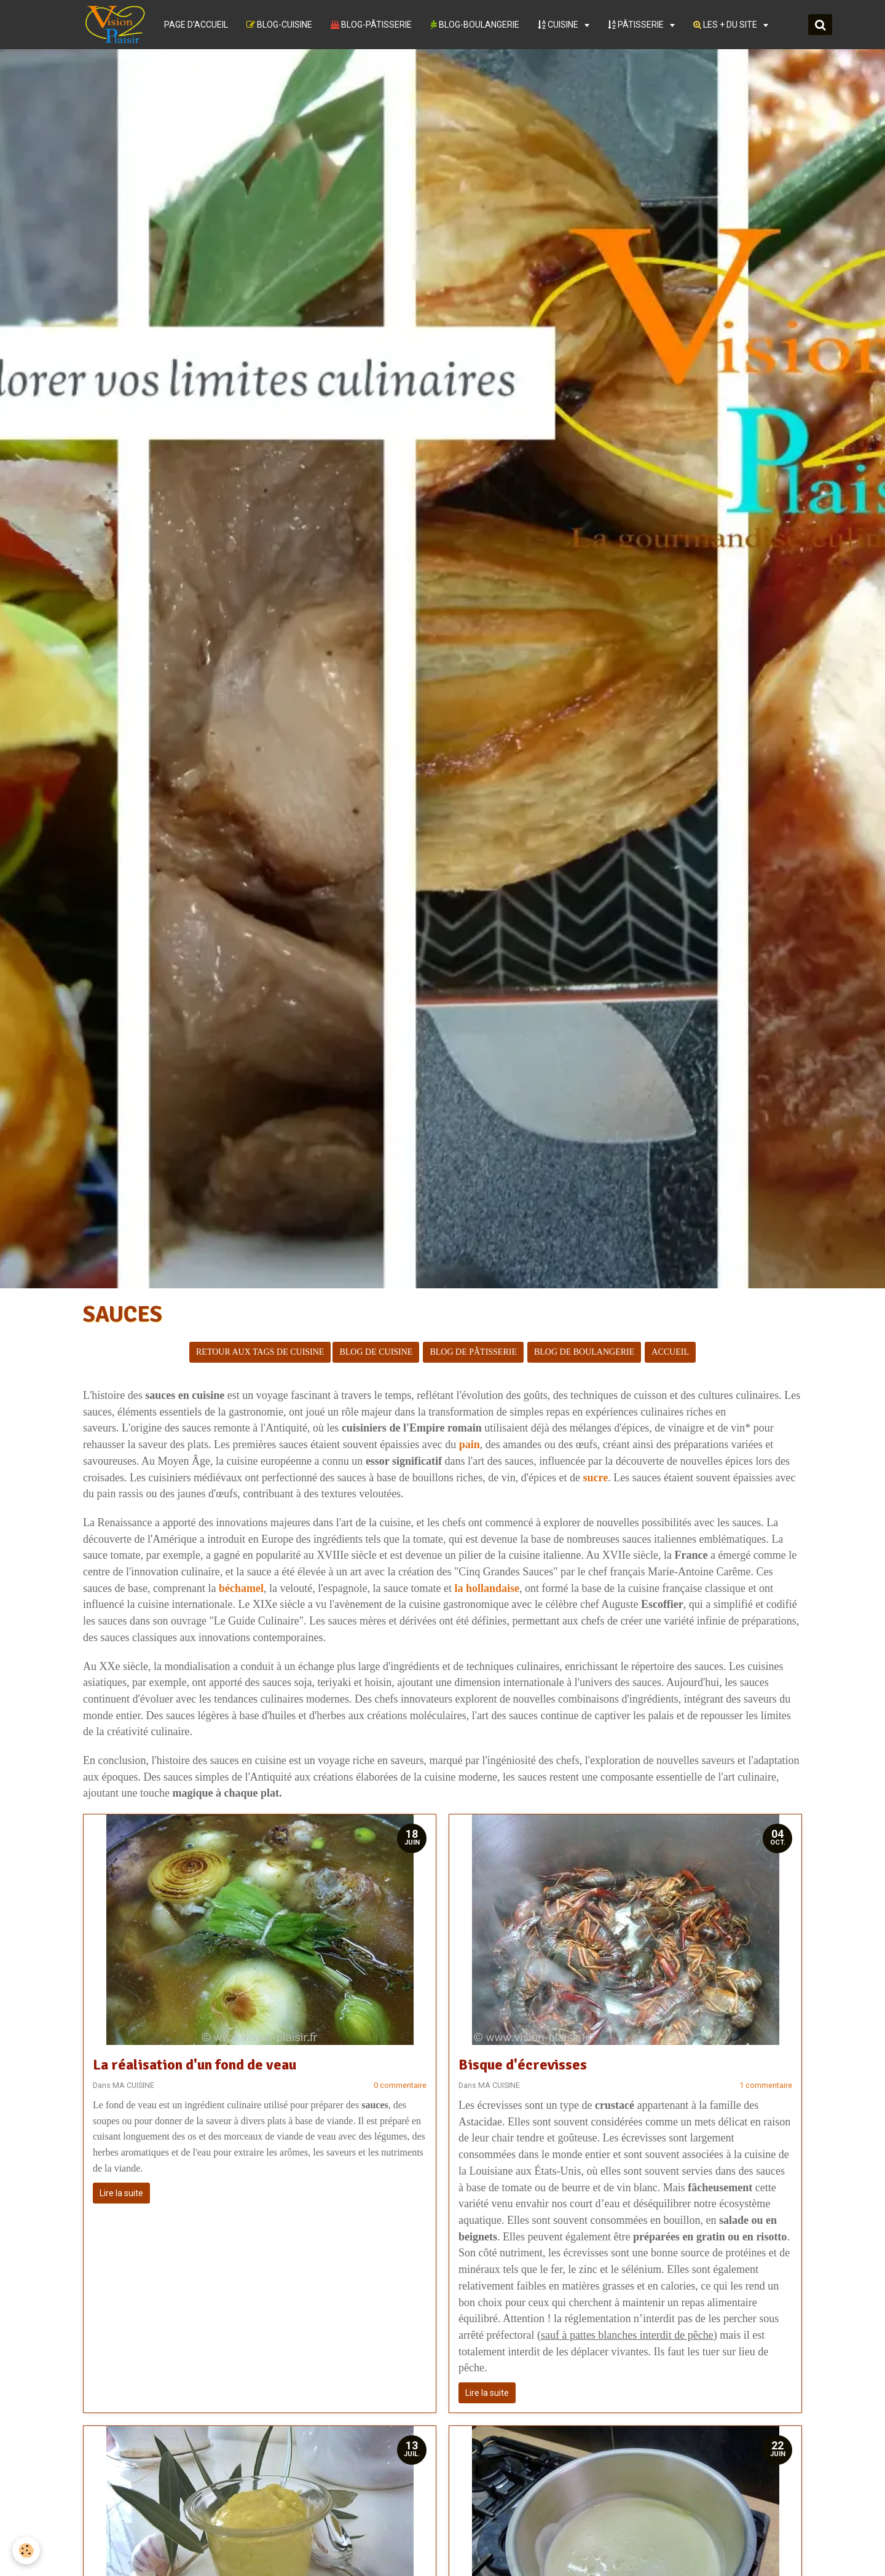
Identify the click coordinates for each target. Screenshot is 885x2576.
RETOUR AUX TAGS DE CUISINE (260, 1352)
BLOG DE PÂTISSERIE (473, 1352)
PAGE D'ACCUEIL (196, 25)
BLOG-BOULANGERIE (474, 25)
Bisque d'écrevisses (522, 2064)
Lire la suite (121, 2193)
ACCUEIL (670, 1352)
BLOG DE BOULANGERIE (584, 1352)
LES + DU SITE (726, 25)
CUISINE (559, 25)
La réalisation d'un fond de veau (194, 2064)
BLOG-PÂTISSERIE (371, 25)
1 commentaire (765, 2085)
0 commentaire (400, 2085)
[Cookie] (26, 2550)
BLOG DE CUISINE (375, 1352)
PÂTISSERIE (637, 25)
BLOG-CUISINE (279, 25)
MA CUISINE (133, 2085)
